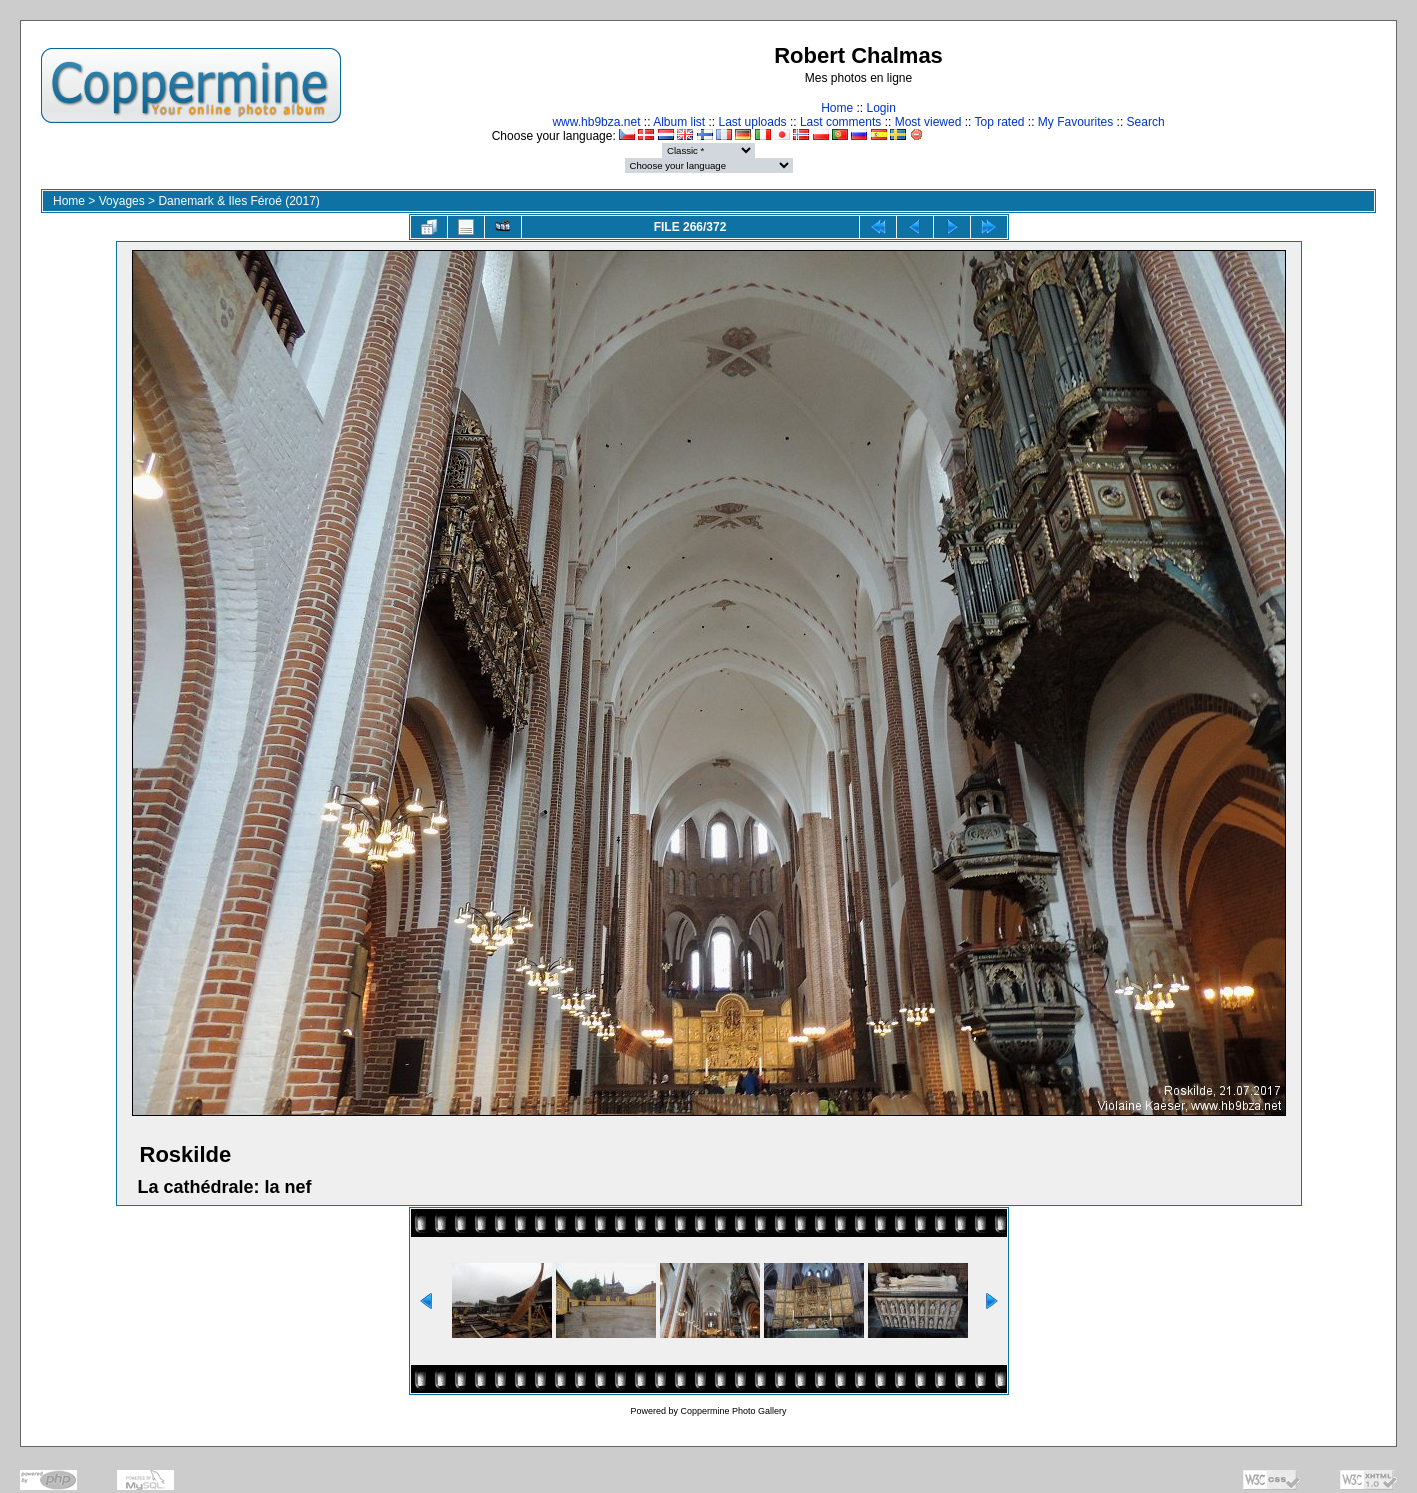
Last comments (840, 122)
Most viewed (928, 122)
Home (837, 108)
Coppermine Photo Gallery (733, 1411)
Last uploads (753, 122)
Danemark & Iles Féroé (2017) (238, 201)
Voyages (122, 201)
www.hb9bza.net (596, 122)
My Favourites (1075, 122)
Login (880, 108)
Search (1146, 122)
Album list (679, 122)
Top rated (999, 122)
